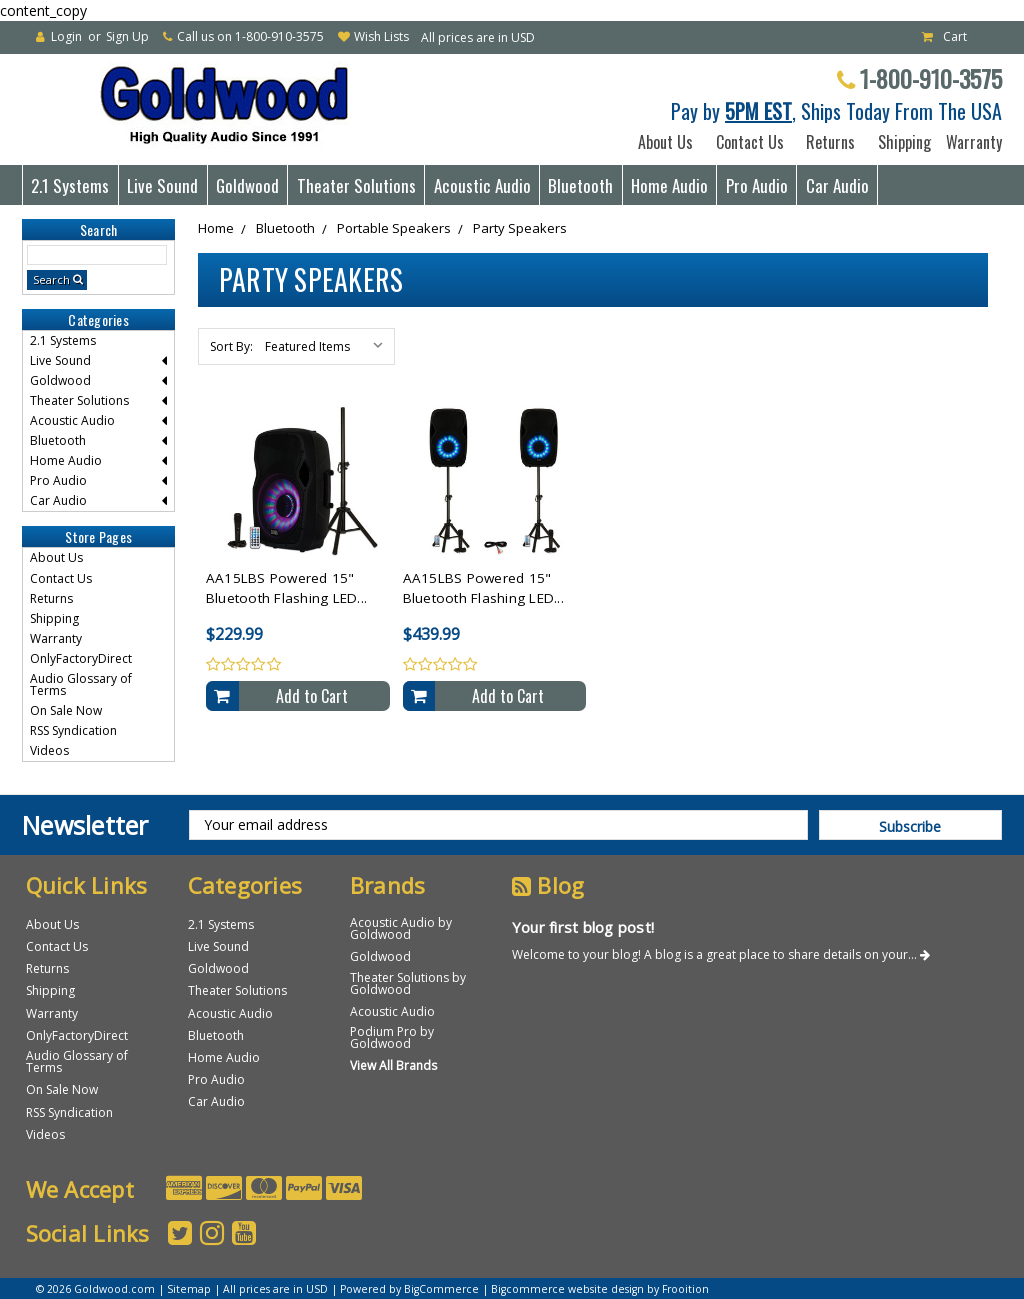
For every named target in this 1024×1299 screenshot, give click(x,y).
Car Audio (837, 185)
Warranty (970, 142)
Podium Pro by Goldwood (392, 1037)
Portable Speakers (394, 228)
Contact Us (750, 142)
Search (51, 279)
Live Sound (162, 185)
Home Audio (669, 185)
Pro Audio (757, 185)
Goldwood (247, 185)
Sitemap (189, 1289)
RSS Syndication (73, 730)
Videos (49, 750)
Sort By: (231, 346)
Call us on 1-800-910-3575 (250, 36)
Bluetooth (580, 185)
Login (66, 36)
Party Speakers (520, 228)
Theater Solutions (356, 185)
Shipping (900, 142)
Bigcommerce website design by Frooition (600, 1289)
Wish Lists (381, 36)
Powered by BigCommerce (409, 1289)
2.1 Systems (70, 185)
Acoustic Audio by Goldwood (401, 928)
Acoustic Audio (482, 185)
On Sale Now (66, 710)
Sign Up (127, 36)
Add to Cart (312, 696)
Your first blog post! (583, 927)
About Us (665, 142)
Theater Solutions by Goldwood (408, 983)
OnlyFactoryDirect (81, 658)
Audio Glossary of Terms (81, 684)
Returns (830, 142)
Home (216, 228)
